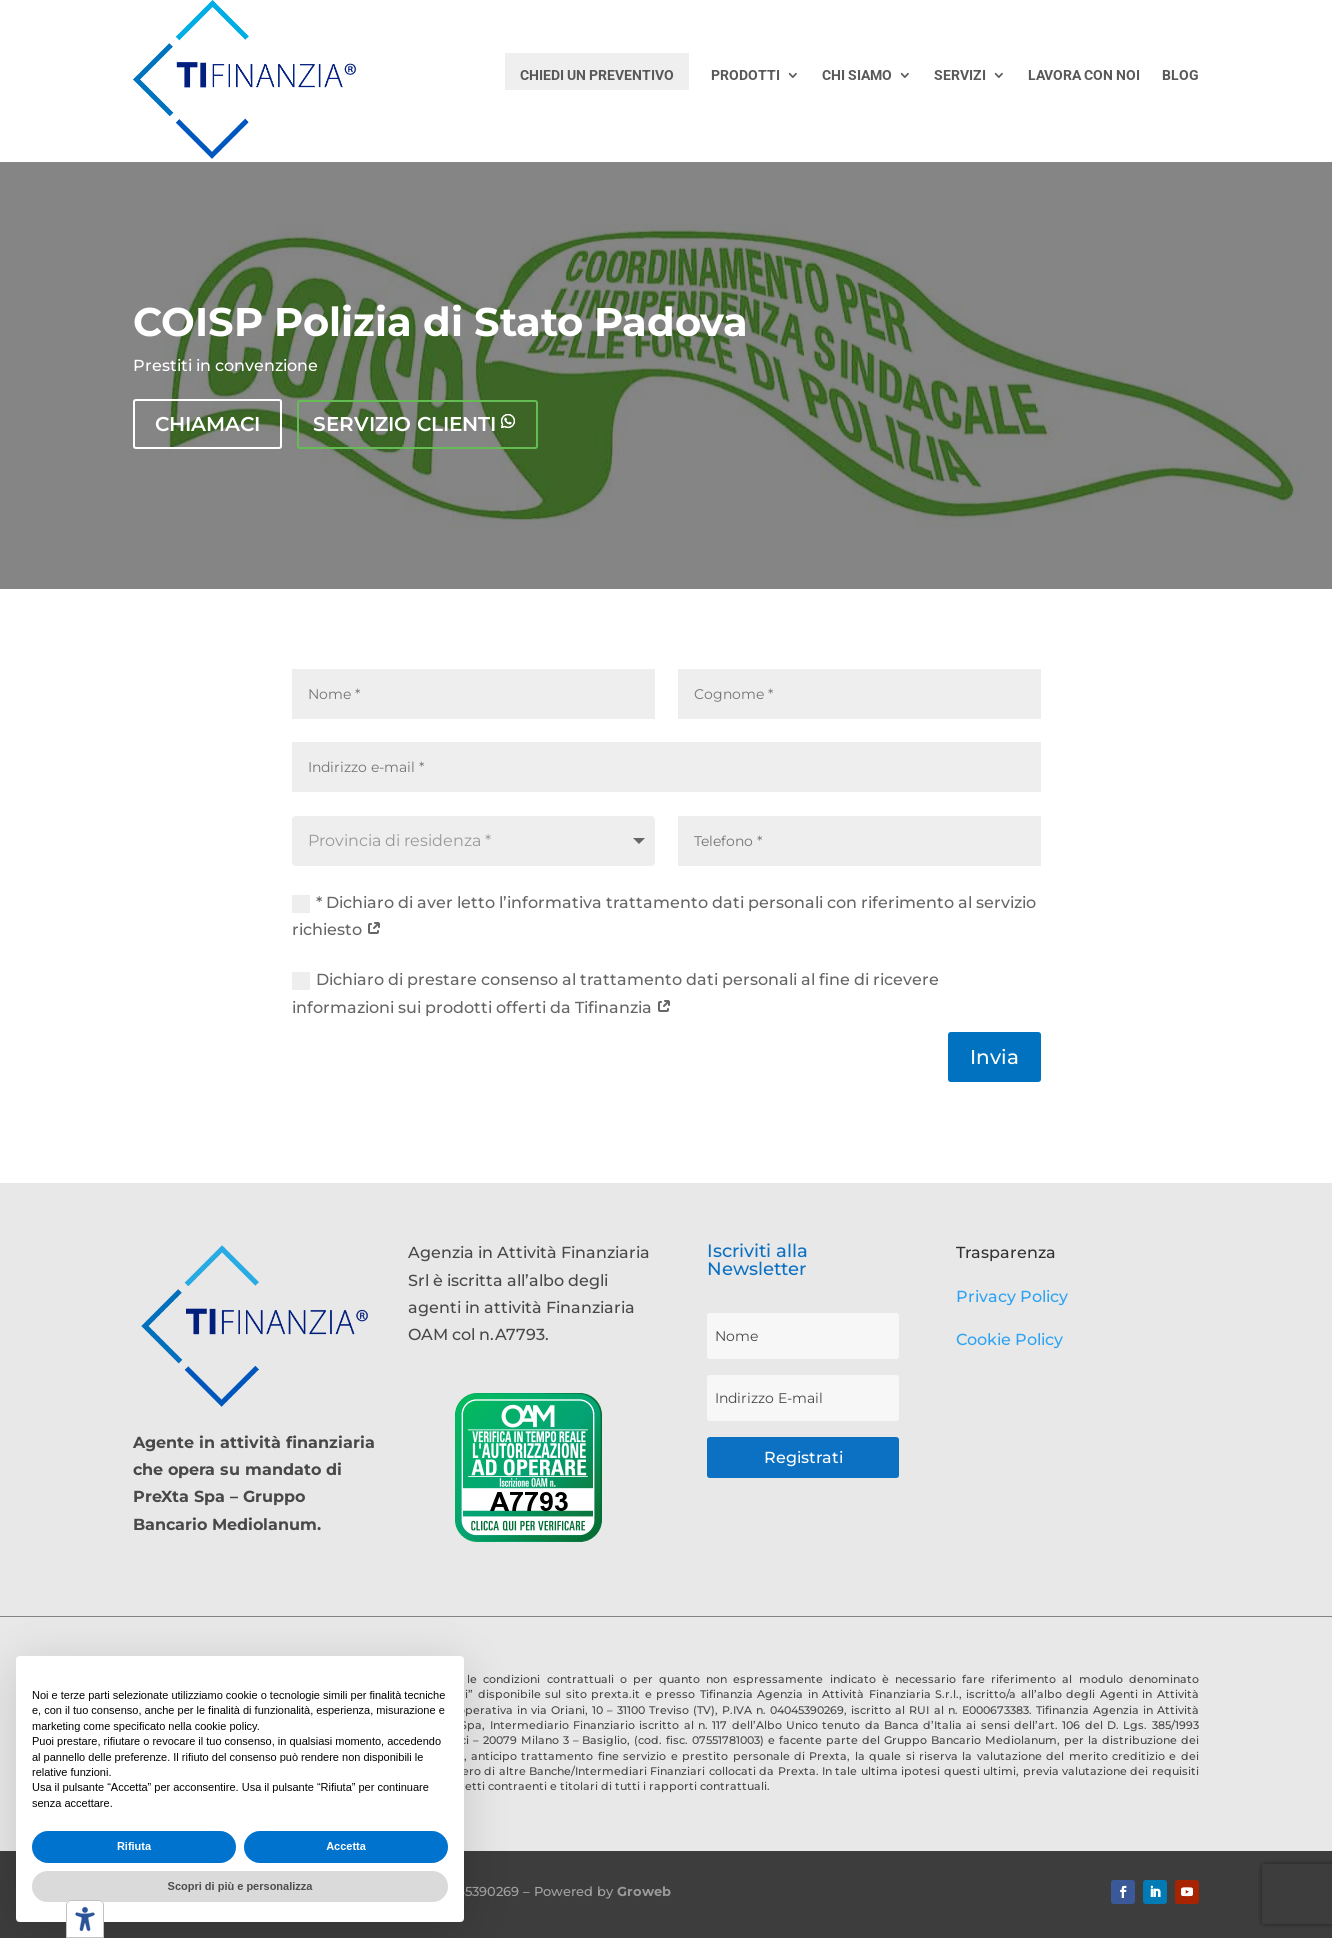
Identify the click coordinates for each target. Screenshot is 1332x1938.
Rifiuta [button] (134, 1846)
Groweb (644, 1891)
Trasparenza (1006, 1252)
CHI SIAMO (857, 75)
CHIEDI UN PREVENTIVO (597, 75)
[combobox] (473, 840)
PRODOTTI (745, 75)
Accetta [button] (346, 1846)
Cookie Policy (1009, 1338)
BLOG (1180, 75)
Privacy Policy (1012, 1295)
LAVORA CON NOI (1084, 75)
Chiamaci (207, 424)
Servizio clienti (404, 424)
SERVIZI (960, 75)
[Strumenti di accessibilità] (85, 1919)
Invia (994, 1057)
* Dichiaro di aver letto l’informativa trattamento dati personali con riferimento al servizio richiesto (664, 915)
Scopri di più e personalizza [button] (240, 1886)
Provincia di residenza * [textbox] (399, 839)
